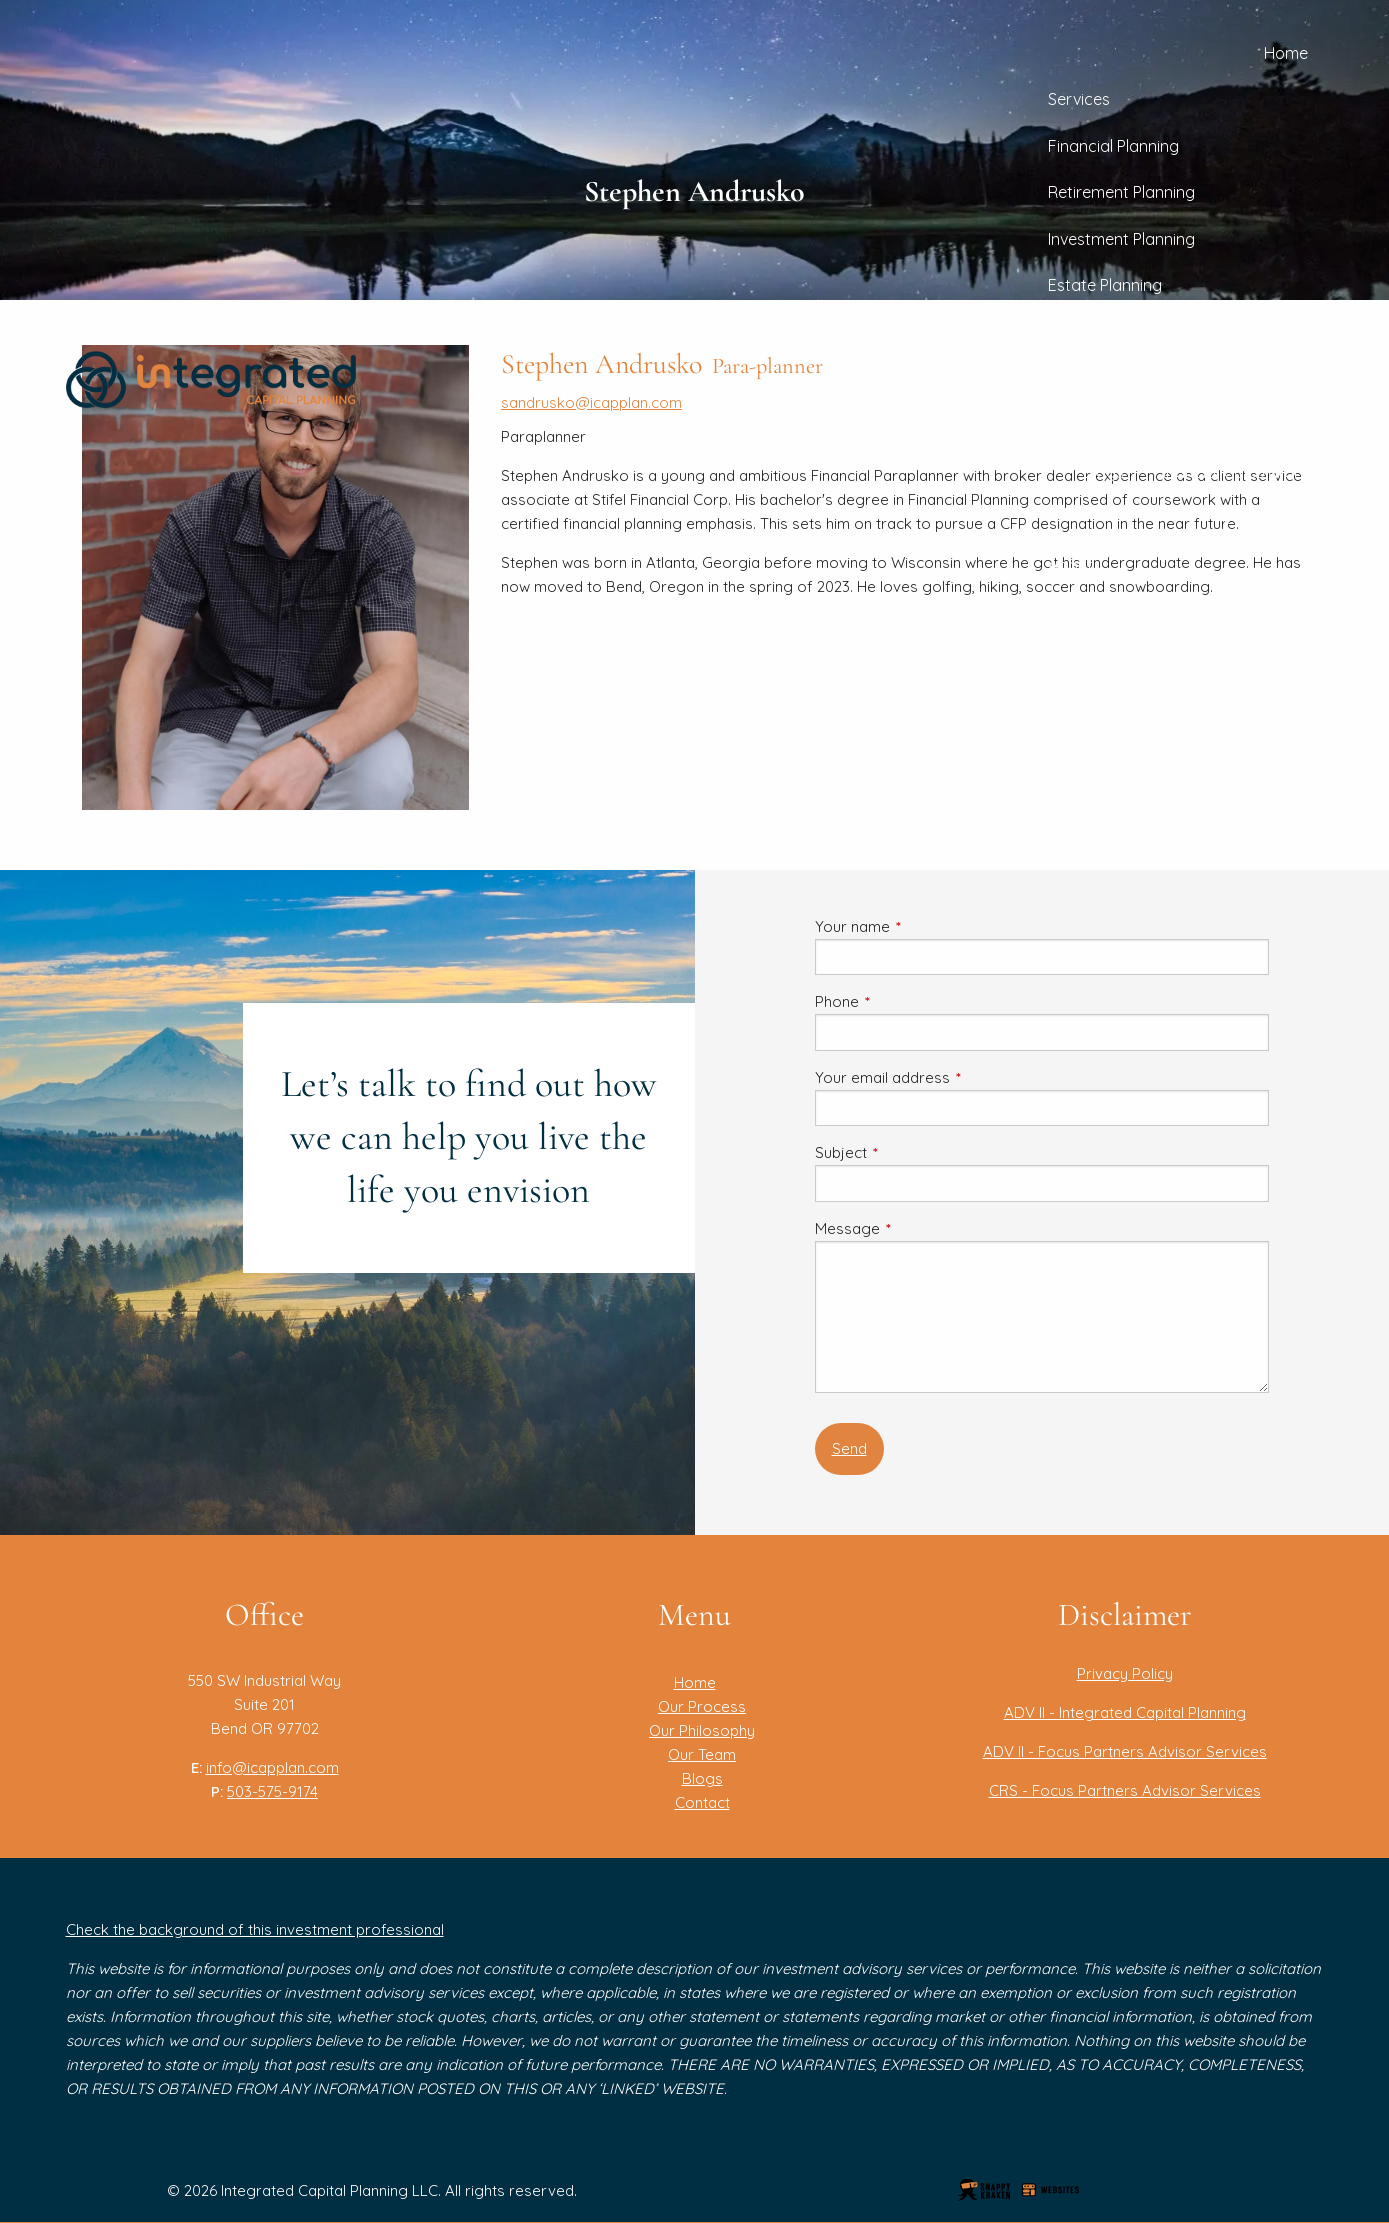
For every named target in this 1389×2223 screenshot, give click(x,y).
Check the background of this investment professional (255, 1929)
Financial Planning (1113, 146)
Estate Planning (1105, 285)
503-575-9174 (272, 1791)
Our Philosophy (1225, 612)
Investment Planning (1121, 239)
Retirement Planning (1121, 192)
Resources (1122, 425)
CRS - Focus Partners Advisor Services (1125, 1790)
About (1070, 565)
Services (1079, 99)
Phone (910, 1001)
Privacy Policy (1125, 1673)
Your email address (956, 1077)
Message (921, 1228)
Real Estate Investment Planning (1165, 379)
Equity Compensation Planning (1160, 332)
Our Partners (1095, 658)
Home (1286, 53)
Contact (1078, 705)
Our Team (1209, 658)
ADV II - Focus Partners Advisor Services (1125, 1751)
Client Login (1265, 518)
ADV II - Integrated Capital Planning (1125, 1712)
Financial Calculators (1231, 472)
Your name (926, 926)
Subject (914, 1152)
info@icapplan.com (272, 1767)
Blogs (1103, 472)
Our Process (1093, 612)
